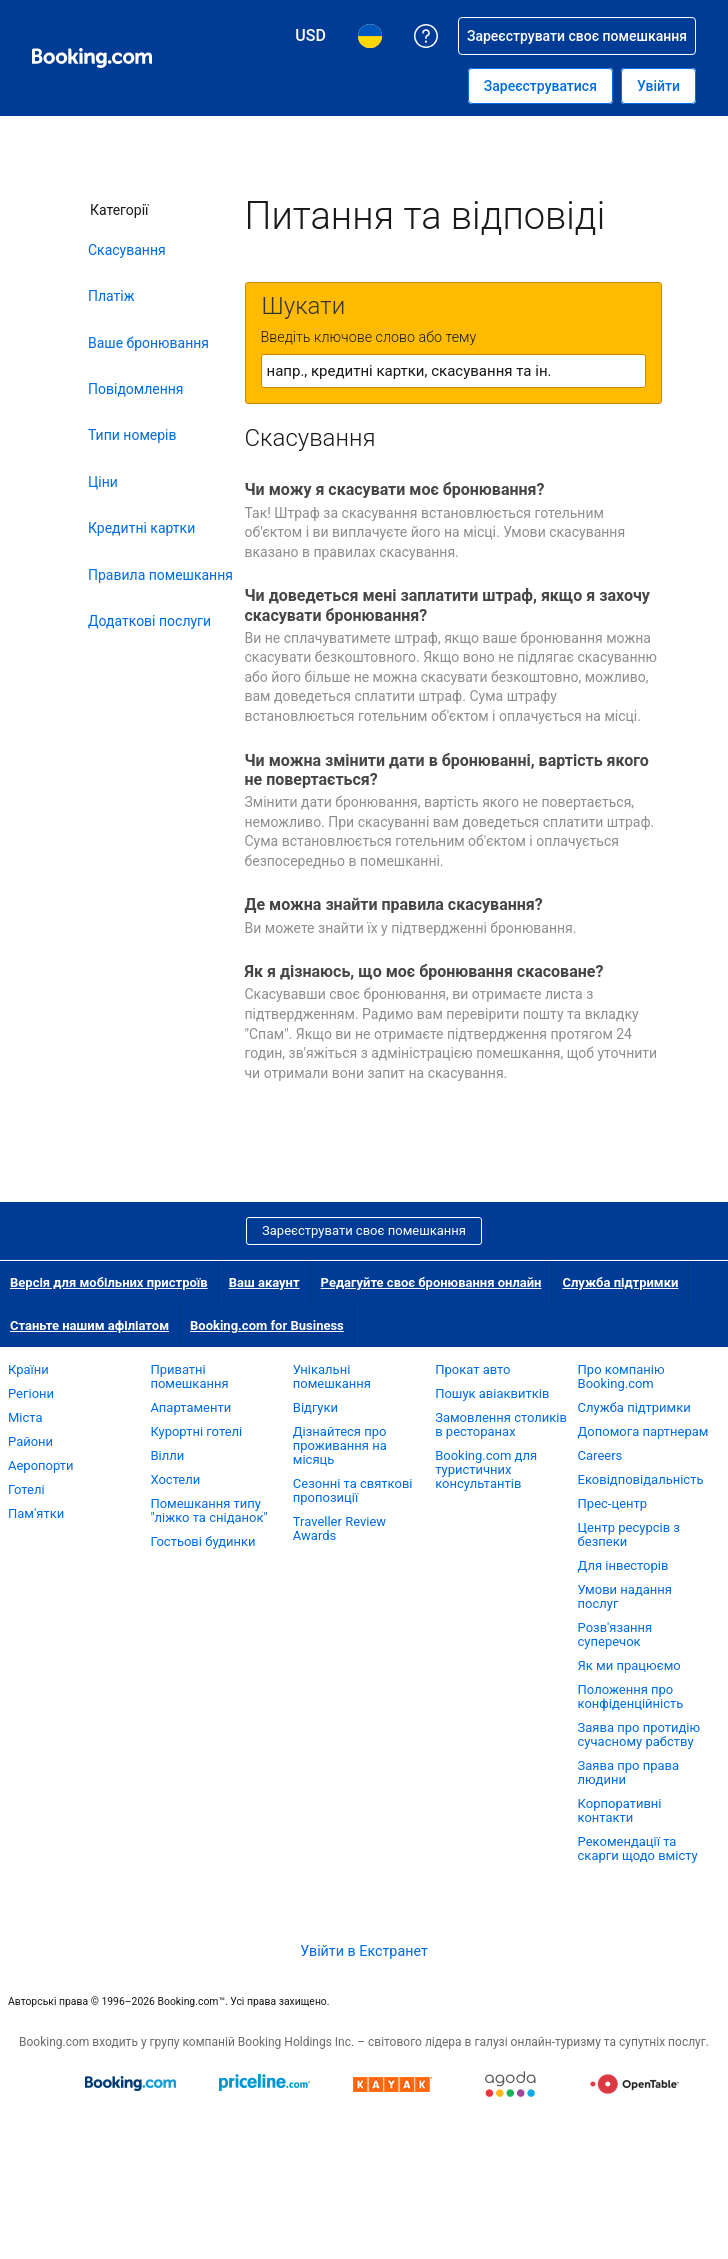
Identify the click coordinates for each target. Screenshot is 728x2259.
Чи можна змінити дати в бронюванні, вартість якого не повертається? (447, 770)
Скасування (127, 250)
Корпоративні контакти (620, 1810)
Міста (25, 1417)
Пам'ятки (36, 1513)
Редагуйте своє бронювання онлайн (431, 1282)
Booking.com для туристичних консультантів (486, 1469)
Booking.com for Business (267, 1325)
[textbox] (453, 371)
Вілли (167, 1455)
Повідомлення (136, 389)
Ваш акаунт (264, 1282)
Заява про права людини (628, 1772)
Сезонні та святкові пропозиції (353, 1490)
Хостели (175, 1479)
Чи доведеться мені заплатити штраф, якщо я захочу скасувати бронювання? (447, 605)
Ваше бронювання (148, 343)
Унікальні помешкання (332, 1376)
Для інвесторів (623, 1565)
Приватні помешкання (189, 1376)
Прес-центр (613, 1503)
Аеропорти (41, 1465)
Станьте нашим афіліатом (89, 1325)
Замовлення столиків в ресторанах (501, 1424)
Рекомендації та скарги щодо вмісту (638, 1848)
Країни (28, 1369)
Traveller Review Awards (339, 1528)
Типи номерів (132, 435)
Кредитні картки (141, 528)
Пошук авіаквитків (492, 1393)
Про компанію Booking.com (621, 1376)
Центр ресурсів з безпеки (629, 1534)
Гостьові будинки (202, 1541)
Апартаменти (190, 1407)
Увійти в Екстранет (364, 1951)
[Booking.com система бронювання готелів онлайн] (92, 58)
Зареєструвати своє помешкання (364, 1230)
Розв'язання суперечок (615, 1634)
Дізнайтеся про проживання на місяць (340, 1445)
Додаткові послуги (149, 621)
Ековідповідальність (641, 1479)
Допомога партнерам (643, 1431)
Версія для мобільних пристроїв (109, 1282)
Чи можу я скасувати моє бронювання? (395, 489)
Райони (30, 1441)
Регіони (31, 1393)
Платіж (111, 296)
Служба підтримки (620, 1282)
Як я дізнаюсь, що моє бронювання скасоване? (424, 971)
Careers (600, 1455)
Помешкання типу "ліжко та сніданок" (208, 1510)
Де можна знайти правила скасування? (394, 904)
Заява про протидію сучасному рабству (639, 1734)
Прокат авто (472, 1369)
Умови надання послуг (625, 1596)
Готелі (26, 1489)
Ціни (103, 482)
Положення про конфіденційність (631, 1696)
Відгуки (315, 1407)
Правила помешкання (160, 575)
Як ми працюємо (629, 1665)
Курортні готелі (196, 1431)
